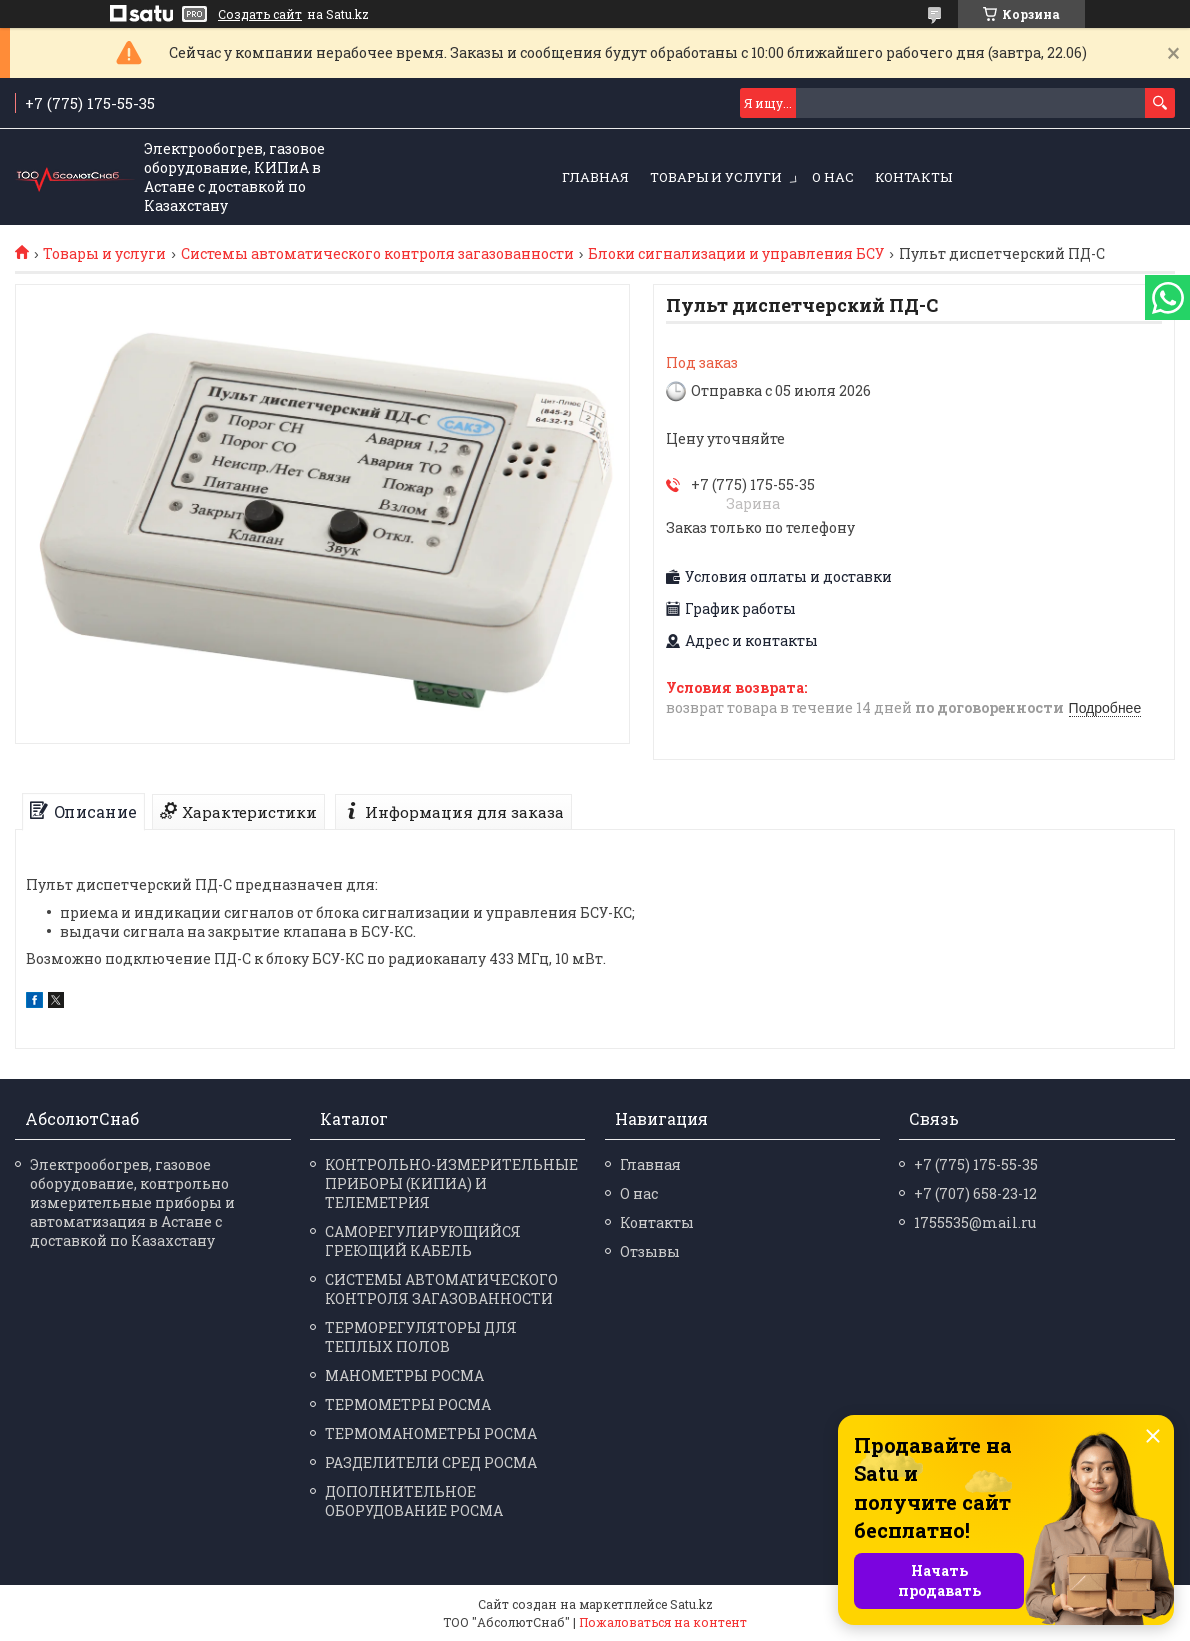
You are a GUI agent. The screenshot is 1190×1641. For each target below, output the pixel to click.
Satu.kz (691, 1604)
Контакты (913, 177)
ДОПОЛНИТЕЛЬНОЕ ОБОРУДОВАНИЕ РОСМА (414, 1501)
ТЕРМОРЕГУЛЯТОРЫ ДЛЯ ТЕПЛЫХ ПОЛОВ (421, 1337)
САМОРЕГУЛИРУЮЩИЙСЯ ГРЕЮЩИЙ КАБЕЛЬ (423, 1241)
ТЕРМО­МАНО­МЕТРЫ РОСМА (431, 1433)
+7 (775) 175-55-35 (976, 1164)
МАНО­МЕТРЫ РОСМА (404, 1375)
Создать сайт (260, 14)
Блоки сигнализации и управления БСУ (736, 254)
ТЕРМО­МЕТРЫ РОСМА (408, 1404)
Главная (595, 177)
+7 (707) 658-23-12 (975, 1193)
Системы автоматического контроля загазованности (377, 254)
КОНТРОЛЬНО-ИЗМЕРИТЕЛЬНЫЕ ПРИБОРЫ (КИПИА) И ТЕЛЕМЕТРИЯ (451, 1183)
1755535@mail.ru (975, 1222)
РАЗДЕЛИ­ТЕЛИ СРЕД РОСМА (431, 1462)
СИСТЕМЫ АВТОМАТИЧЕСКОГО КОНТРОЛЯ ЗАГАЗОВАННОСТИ (441, 1289)
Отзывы (650, 1251)
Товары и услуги (716, 177)
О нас (833, 177)
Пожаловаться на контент (663, 1622)
